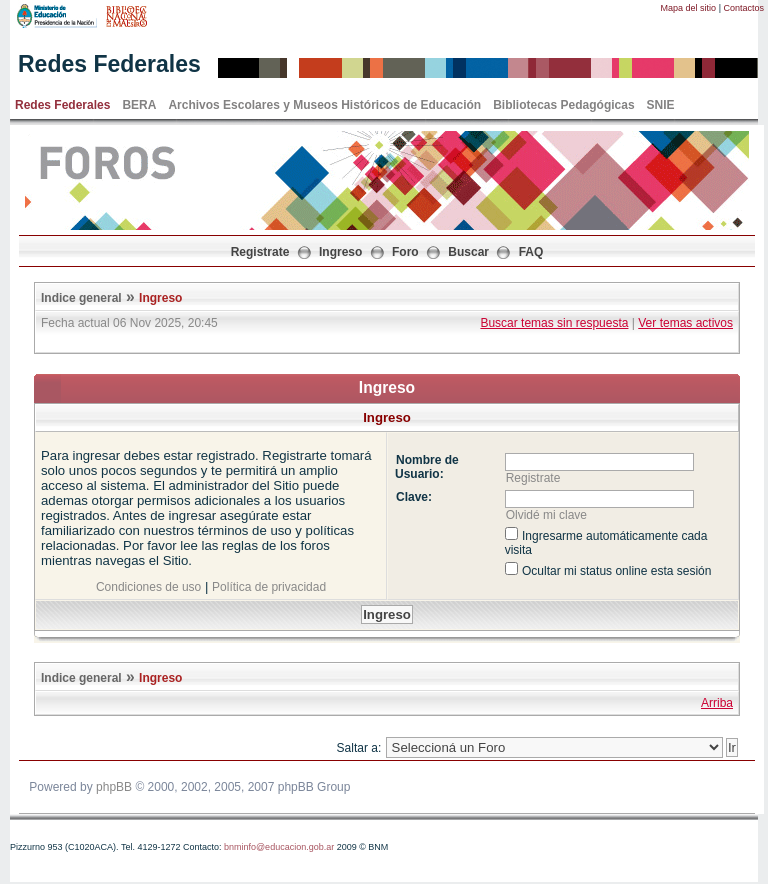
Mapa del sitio (689, 8)
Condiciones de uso (148, 587)
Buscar (468, 252)
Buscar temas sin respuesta (554, 323)
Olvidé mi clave (546, 515)
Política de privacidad (269, 587)
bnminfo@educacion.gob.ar (279, 847)
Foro (405, 252)
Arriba (717, 703)
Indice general (81, 298)
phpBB (114, 787)
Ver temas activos (685, 323)
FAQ (531, 252)
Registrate (260, 252)
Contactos (743, 8)
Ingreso (340, 252)
